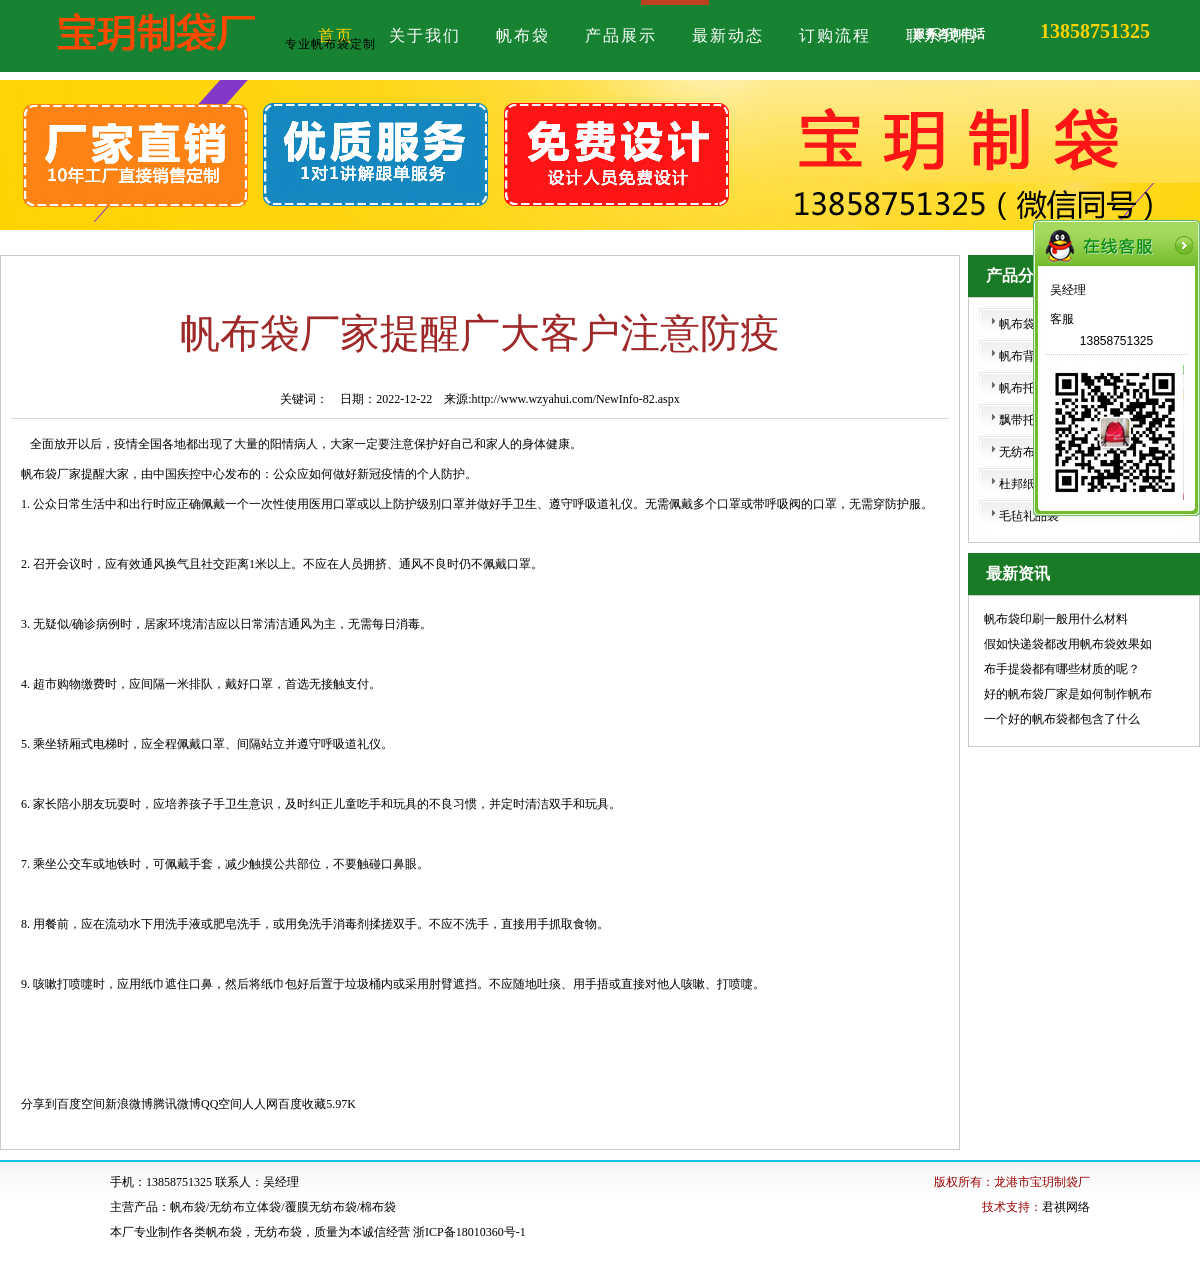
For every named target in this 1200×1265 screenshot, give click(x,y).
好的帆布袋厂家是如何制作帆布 (1068, 694)
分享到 (39, 1104)
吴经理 (1068, 290)
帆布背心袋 (1029, 356)
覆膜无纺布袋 (321, 1207)
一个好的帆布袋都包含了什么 (1062, 719)
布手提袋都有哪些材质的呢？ (1062, 669)
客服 (1062, 319)
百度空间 (81, 1104)
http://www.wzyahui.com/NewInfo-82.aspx (576, 399)
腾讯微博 (177, 1104)
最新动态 (728, 35)
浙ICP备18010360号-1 (469, 1232)
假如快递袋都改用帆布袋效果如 (1068, 644)
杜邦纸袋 (1023, 484)
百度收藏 (302, 1104)
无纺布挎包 (1029, 452)
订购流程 (835, 35)
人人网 (260, 1104)
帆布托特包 (1029, 388)
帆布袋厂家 (51, 474)
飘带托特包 (1029, 420)
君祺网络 (1066, 1207)
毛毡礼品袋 (1029, 516)
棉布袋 (378, 1207)
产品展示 (621, 35)
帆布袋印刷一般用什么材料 (1056, 619)
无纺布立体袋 (245, 1207)
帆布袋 (523, 35)
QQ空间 (221, 1104)
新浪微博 (129, 1104)
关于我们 (425, 35)
